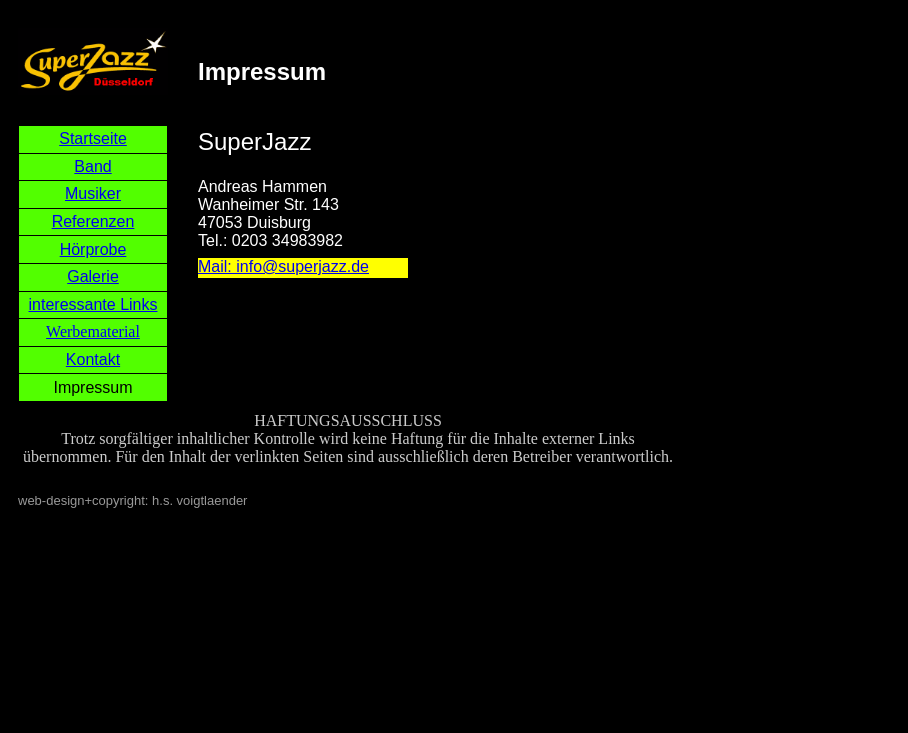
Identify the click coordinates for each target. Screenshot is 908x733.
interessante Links (93, 304)
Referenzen (93, 221)
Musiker (93, 193)
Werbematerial (93, 331)
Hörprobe (93, 249)
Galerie (93, 276)
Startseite (93, 138)
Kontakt (93, 359)
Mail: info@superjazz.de (283, 266)
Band (92, 166)
